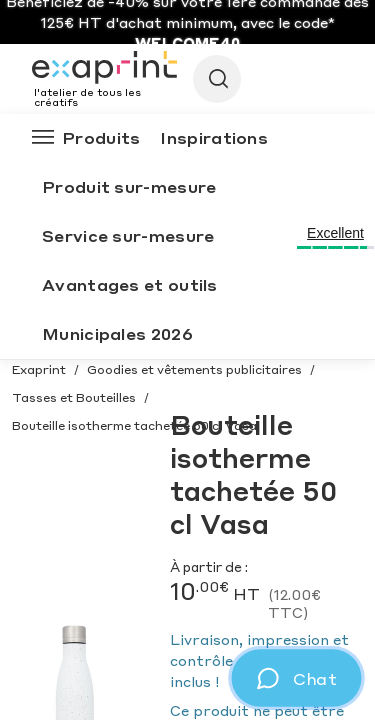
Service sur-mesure (128, 235)
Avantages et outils (130, 284)
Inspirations (214, 137)
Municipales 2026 (117, 333)
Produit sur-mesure (129, 186)
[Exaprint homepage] (104, 69)
